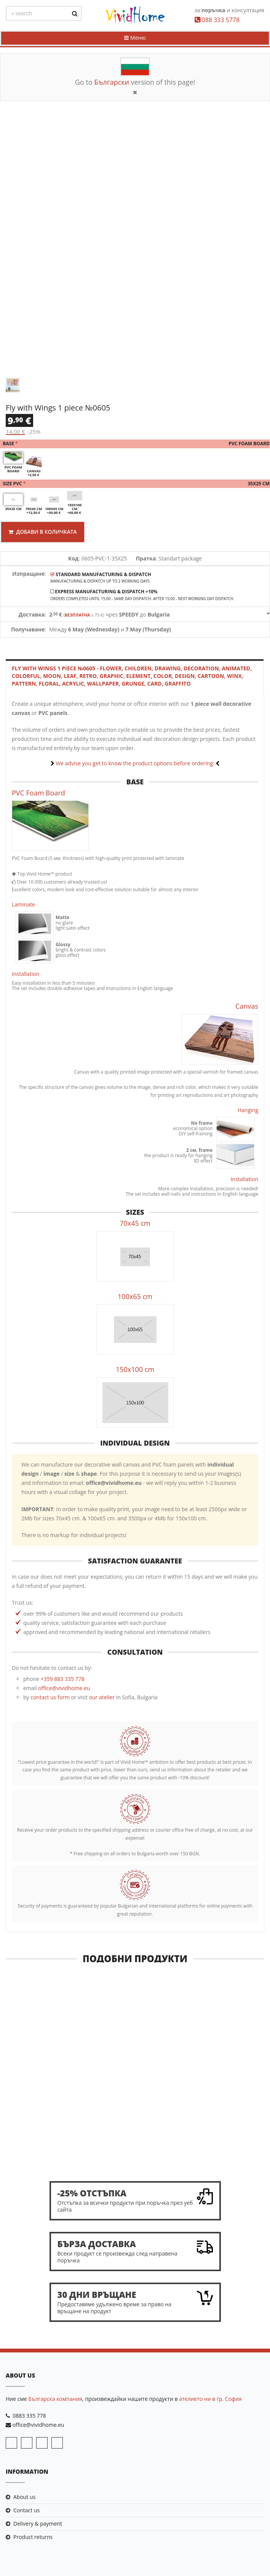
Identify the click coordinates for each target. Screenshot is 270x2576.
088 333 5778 (220, 20)
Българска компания (55, 2399)
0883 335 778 (29, 2416)
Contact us (26, 2511)
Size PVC (135, 484)
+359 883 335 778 (63, 1679)
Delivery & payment (37, 2524)
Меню (135, 37)
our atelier (102, 1698)
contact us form (50, 1698)
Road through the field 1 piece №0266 (135, 2149)
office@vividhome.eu (64, 1688)
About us (24, 2497)
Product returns (33, 2537)
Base (135, 444)
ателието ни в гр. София (210, 2399)
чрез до (109, 614)
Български (111, 82)
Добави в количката (43, 532)
